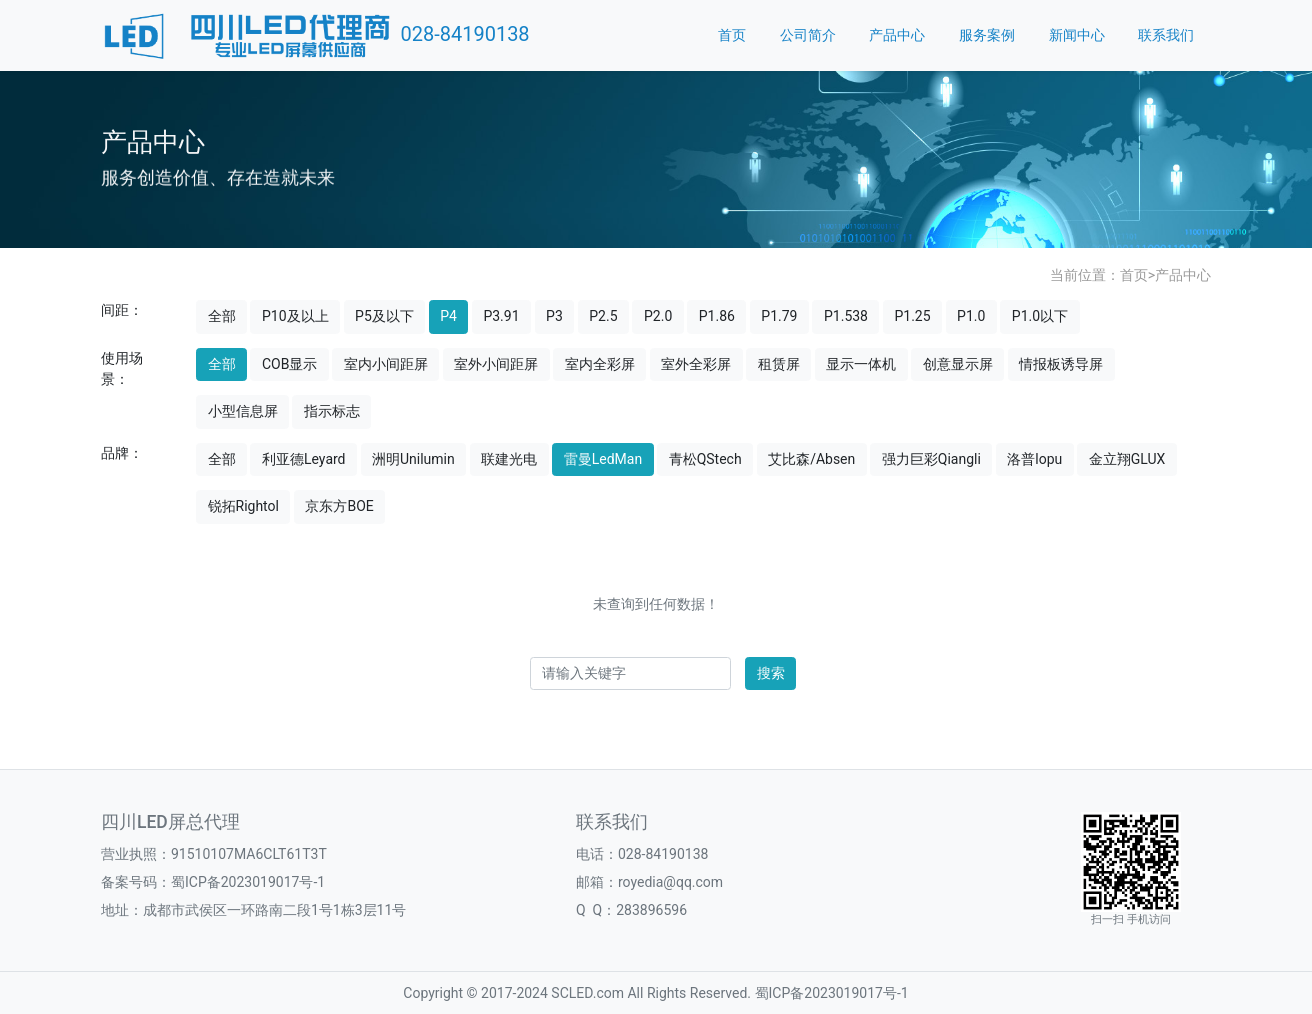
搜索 (771, 673)
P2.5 (603, 316)
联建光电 (509, 459)
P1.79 (779, 316)
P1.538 (846, 316)
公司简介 (808, 35)
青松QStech (705, 459)
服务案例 (987, 35)
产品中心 (897, 35)
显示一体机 (861, 364)
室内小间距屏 (386, 364)
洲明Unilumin (413, 459)
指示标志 (332, 411)
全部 (222, 316)
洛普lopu (1034, 459)
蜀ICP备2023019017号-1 (248, 882)
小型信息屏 (243, 411)
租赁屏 (779, 364)
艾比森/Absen (811, 459)
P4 (448, 316)
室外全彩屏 (696, 364)
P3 (554, 316)
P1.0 (971, 316)
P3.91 (501, 316)
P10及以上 (295, 316)
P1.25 (912, 316)
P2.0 (658, 316)
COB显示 (289, 364)
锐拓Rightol (243, 506)
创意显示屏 (958, 364)
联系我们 (1166, 35)
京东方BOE (339, 506)
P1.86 (717, 316)
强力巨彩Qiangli (931, 459)
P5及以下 (384, 316)
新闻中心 (1077, 35)
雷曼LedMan (603, 459)
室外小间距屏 (496, 364)
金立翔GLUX (1127, 459)
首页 (732, 35)
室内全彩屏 (600, 364)
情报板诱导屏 (1061, 364)
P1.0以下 (1040, 316)
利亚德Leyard (304, 459)
